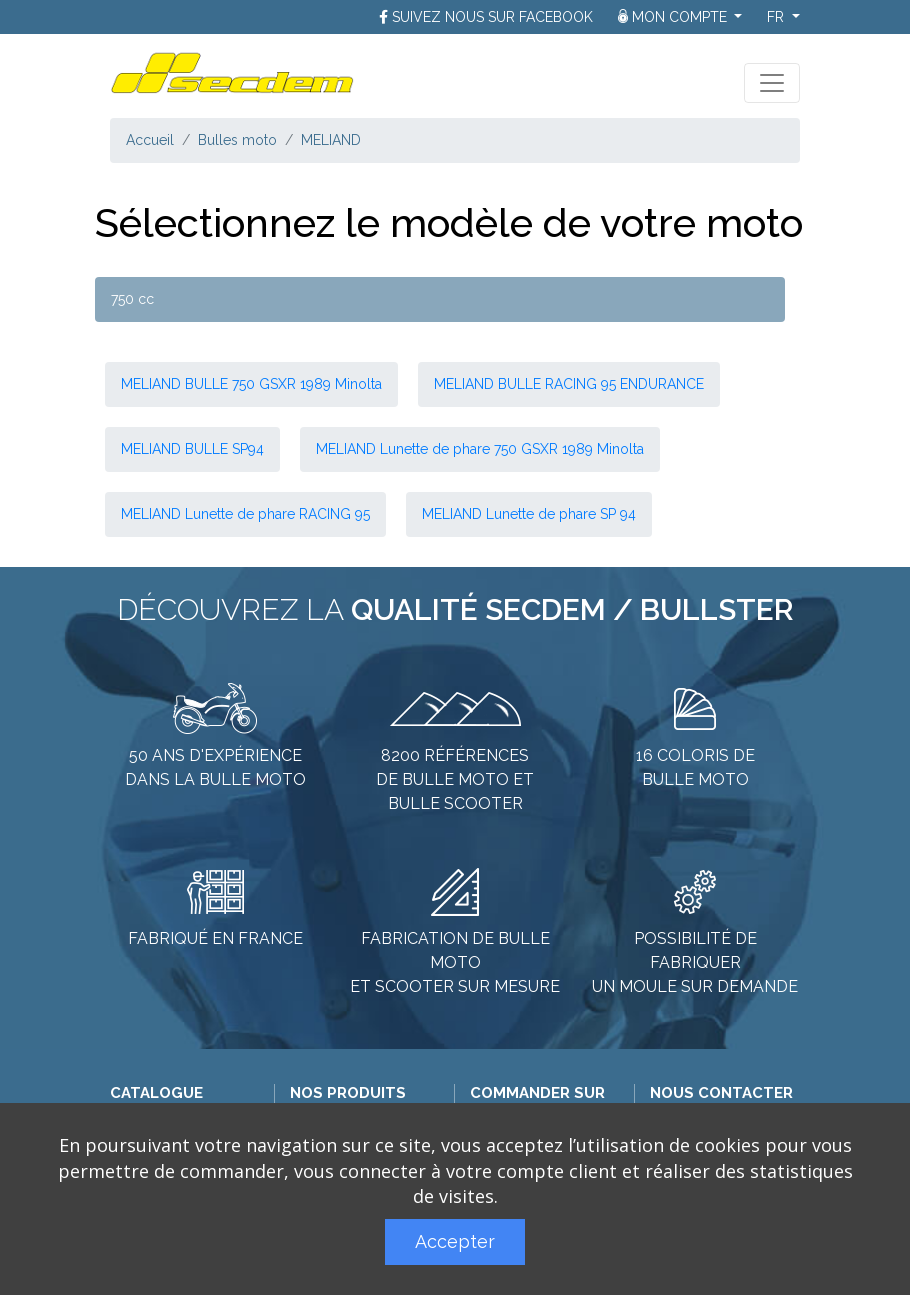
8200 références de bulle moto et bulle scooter (455, 779)
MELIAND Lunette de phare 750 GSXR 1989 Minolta (480, 449)
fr (777, 17)
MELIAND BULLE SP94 (192, 449)
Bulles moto (237, 140)
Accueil (150, 140)
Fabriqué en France (215, 938)
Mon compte (674, 17)
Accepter (455, 1241)
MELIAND (331, 140)
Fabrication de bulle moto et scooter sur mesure (455, 962)
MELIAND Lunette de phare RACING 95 (245, 514)
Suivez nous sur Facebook (492, 17)
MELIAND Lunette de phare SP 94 (529, 514)
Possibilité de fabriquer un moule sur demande (695, 962)
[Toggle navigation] (772, 83)
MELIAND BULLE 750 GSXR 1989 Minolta (251, 384)
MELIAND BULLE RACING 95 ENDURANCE (569, 384)
